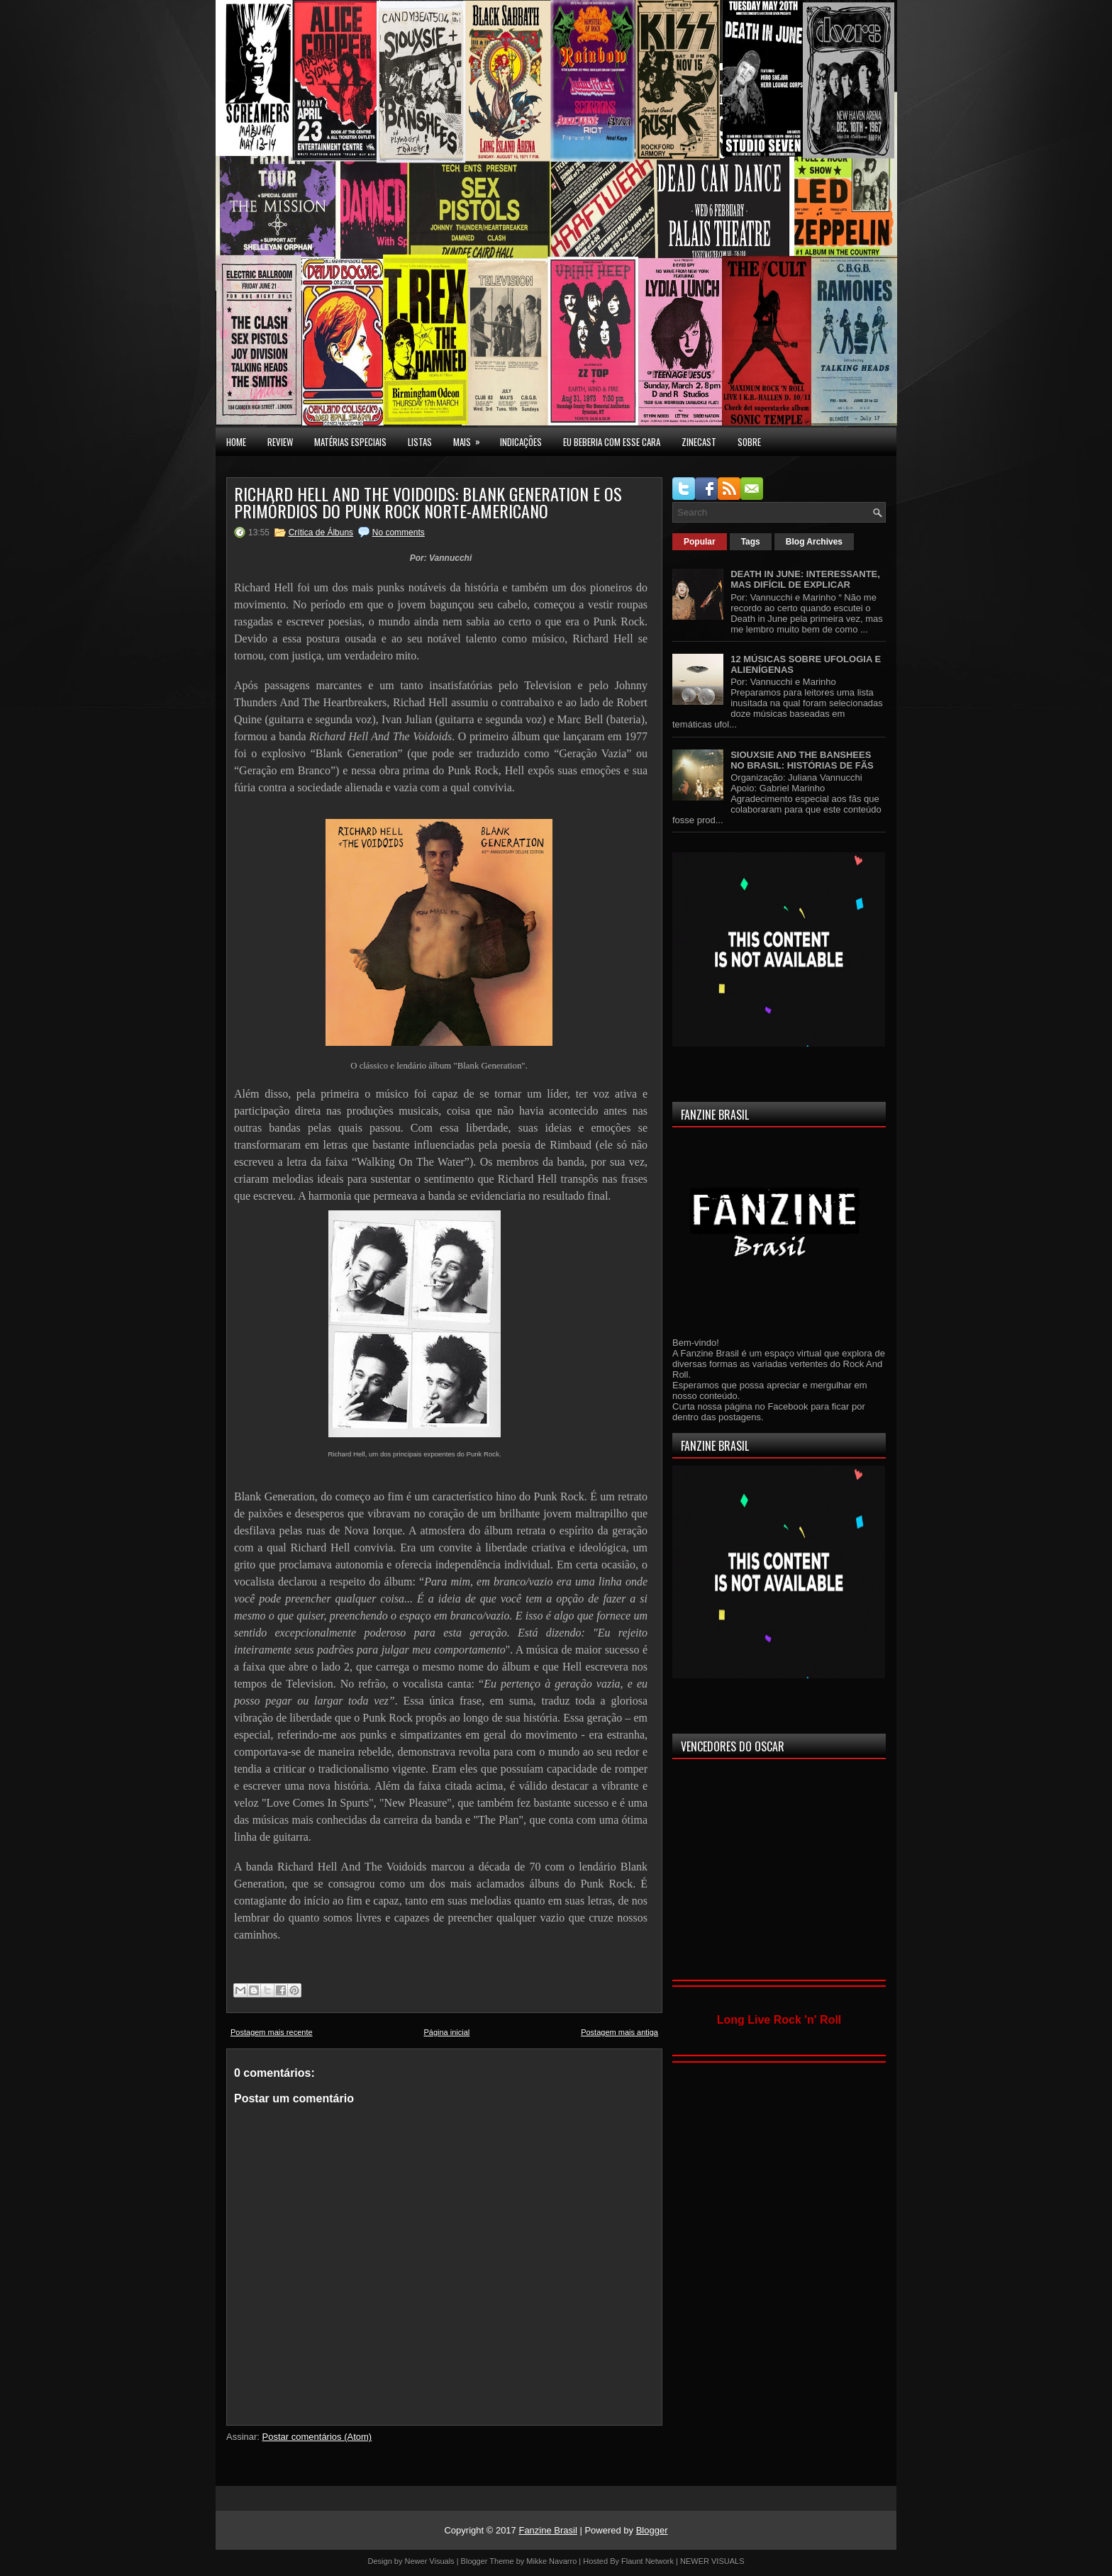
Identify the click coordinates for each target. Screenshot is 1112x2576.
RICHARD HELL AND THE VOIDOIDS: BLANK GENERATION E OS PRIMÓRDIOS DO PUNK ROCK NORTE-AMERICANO (428, 502)
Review (280, 442)
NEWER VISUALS (712, 2561)
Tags (750, 542)
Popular (700, 542)
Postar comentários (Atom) (317, 2436)
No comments (398, 532)
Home (236, 442)
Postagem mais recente (271, 2032)
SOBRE (749, 442)
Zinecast (699, 442)
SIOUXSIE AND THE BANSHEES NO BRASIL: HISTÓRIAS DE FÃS (802, 760)
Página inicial (446, 2032)
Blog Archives (814, 542)
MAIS (471, 438)
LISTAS (420, 442)
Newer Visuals (430, 2561)
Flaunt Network (647, 2561)
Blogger (652, 2530)
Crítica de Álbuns (321, 532)
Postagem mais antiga (619, 2032)
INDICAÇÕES (521, 442)
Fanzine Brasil (547, 2530)
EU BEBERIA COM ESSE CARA (611, 442)
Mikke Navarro (551, 2561)
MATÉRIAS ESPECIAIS (350, 442)
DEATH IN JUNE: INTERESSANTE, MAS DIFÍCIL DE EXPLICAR (805, 579)
